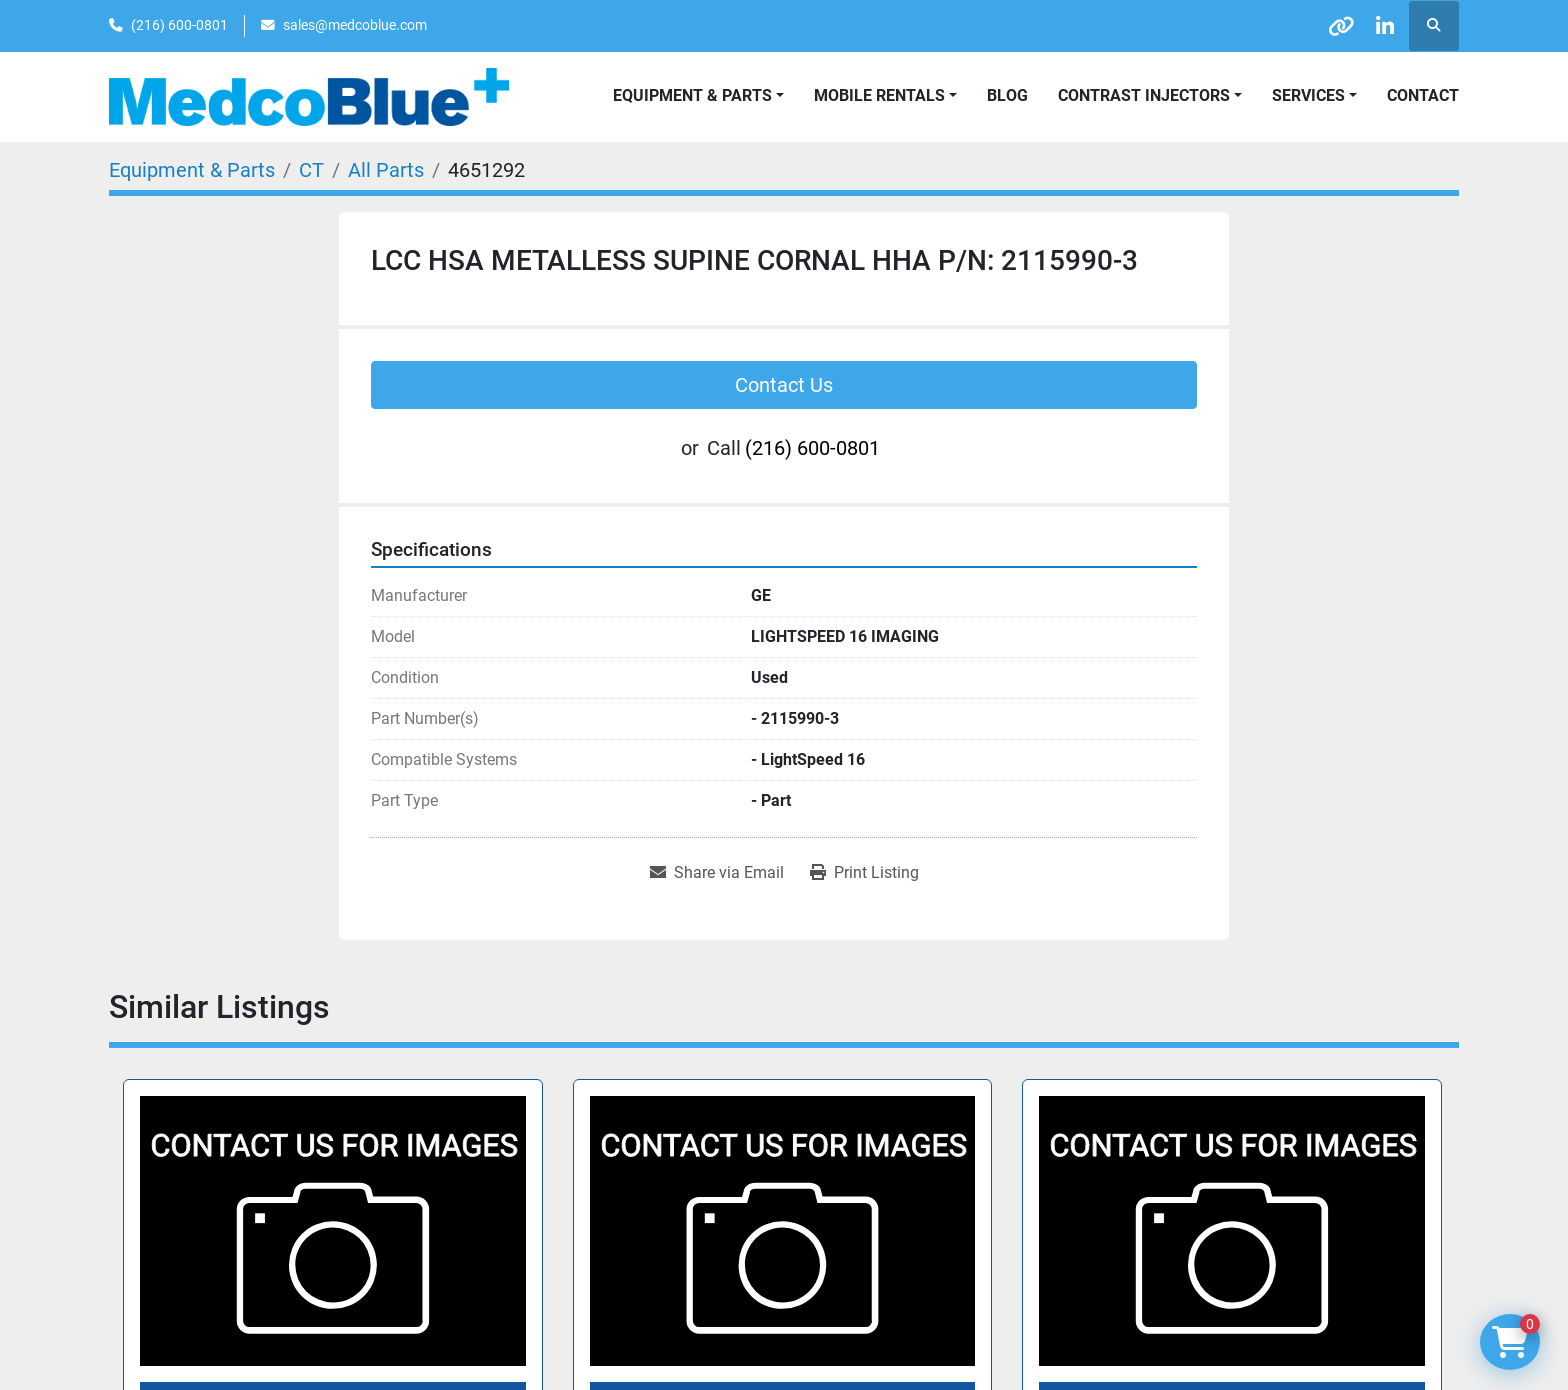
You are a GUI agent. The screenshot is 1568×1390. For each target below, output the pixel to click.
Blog (1007, 95)
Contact (1423, 95)
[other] (1331, 26)
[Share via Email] (717, 873)
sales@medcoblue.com (355, 25)
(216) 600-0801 (179, 25)
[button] (885, 96)
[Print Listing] (864, 873)
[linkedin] (1382, 26)
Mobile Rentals (879, 95)
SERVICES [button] (1308, 95)
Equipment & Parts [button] (692, 95)
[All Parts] (386, 170)
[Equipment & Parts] (192, 170)
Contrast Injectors (1144, 95)
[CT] (311, 170)
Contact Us (784, 385)
